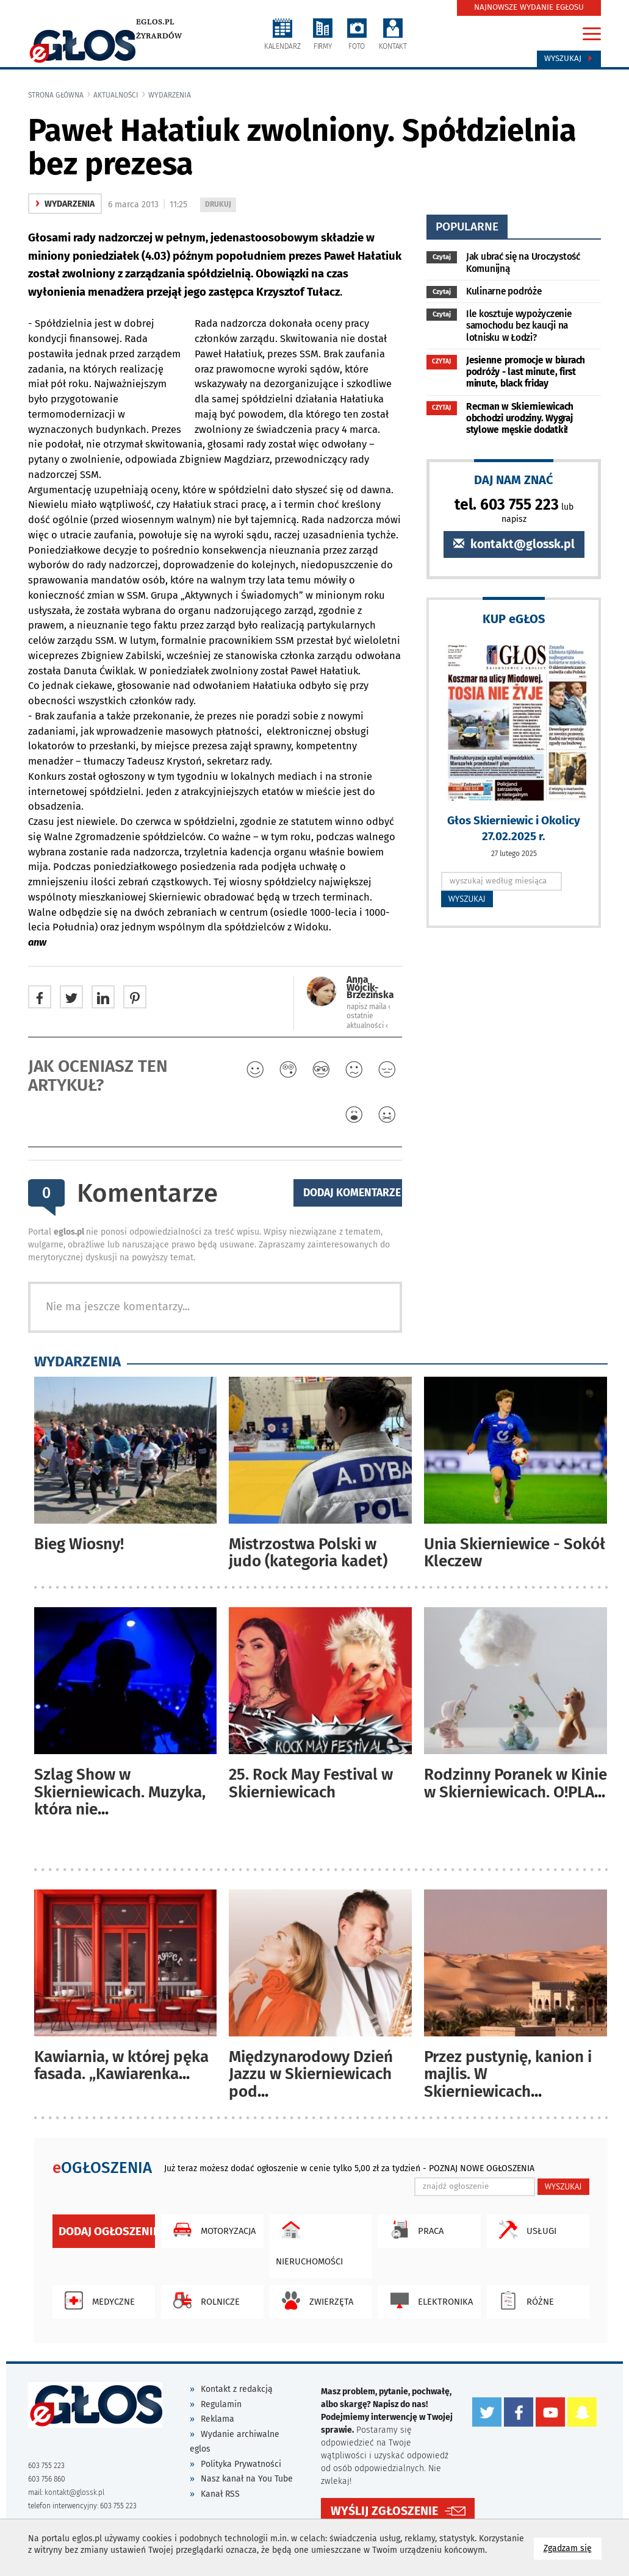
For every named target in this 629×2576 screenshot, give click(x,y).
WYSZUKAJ (467, 898)
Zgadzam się (573, 2547)
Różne (523, 2300)
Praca (414, 2229)
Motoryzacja (211, 2229)
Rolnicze (203, 2300)
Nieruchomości (309, 2240)
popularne (467, 226)
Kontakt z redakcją (237, 2389)
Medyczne (97, 2300)
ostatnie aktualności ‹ (367, 1020)
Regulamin (221, 2404)
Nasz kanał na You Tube (247, 2479)
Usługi (524, 2229)
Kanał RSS (220, 2494)
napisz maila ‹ (368, 1006)
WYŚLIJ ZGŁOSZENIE (384, 2510)
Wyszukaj (569, 58)
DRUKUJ (220, 205)
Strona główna (56, 95)
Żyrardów (159, 36)
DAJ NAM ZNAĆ (513, 480)
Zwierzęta (314, 2300)
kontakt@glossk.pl (514, 544)
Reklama (217, 2419)
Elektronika (428, 2300)
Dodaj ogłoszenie (107, 2231)
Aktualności (115, 95)
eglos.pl (155, 22)
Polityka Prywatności (241, 2464)
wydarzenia (169, 95)
